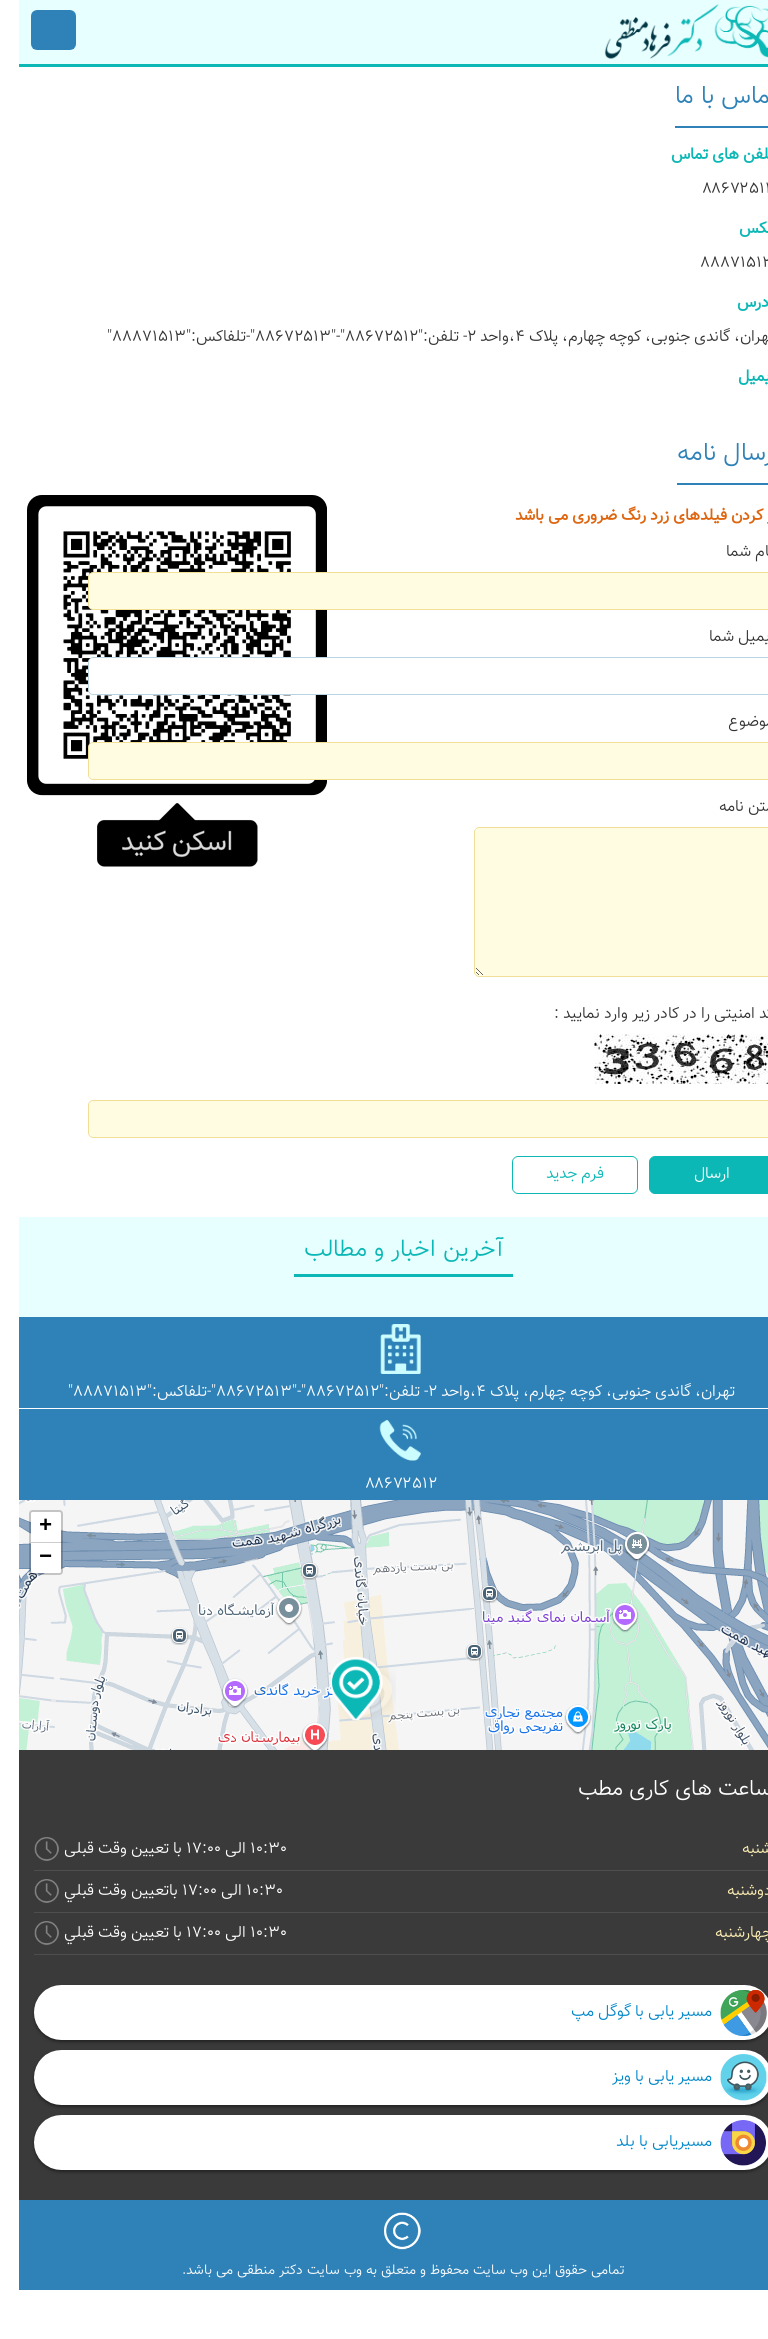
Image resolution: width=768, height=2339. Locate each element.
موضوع (732, 722)
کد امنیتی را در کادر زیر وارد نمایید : (645, 1014)
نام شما (731, 552)
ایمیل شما (722, 637)
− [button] (26, 1558)
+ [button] (26, 1527)
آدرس (736, 303)
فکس (737, 229)
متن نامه (727, 807)
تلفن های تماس (703, 155)
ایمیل (737, 377)
